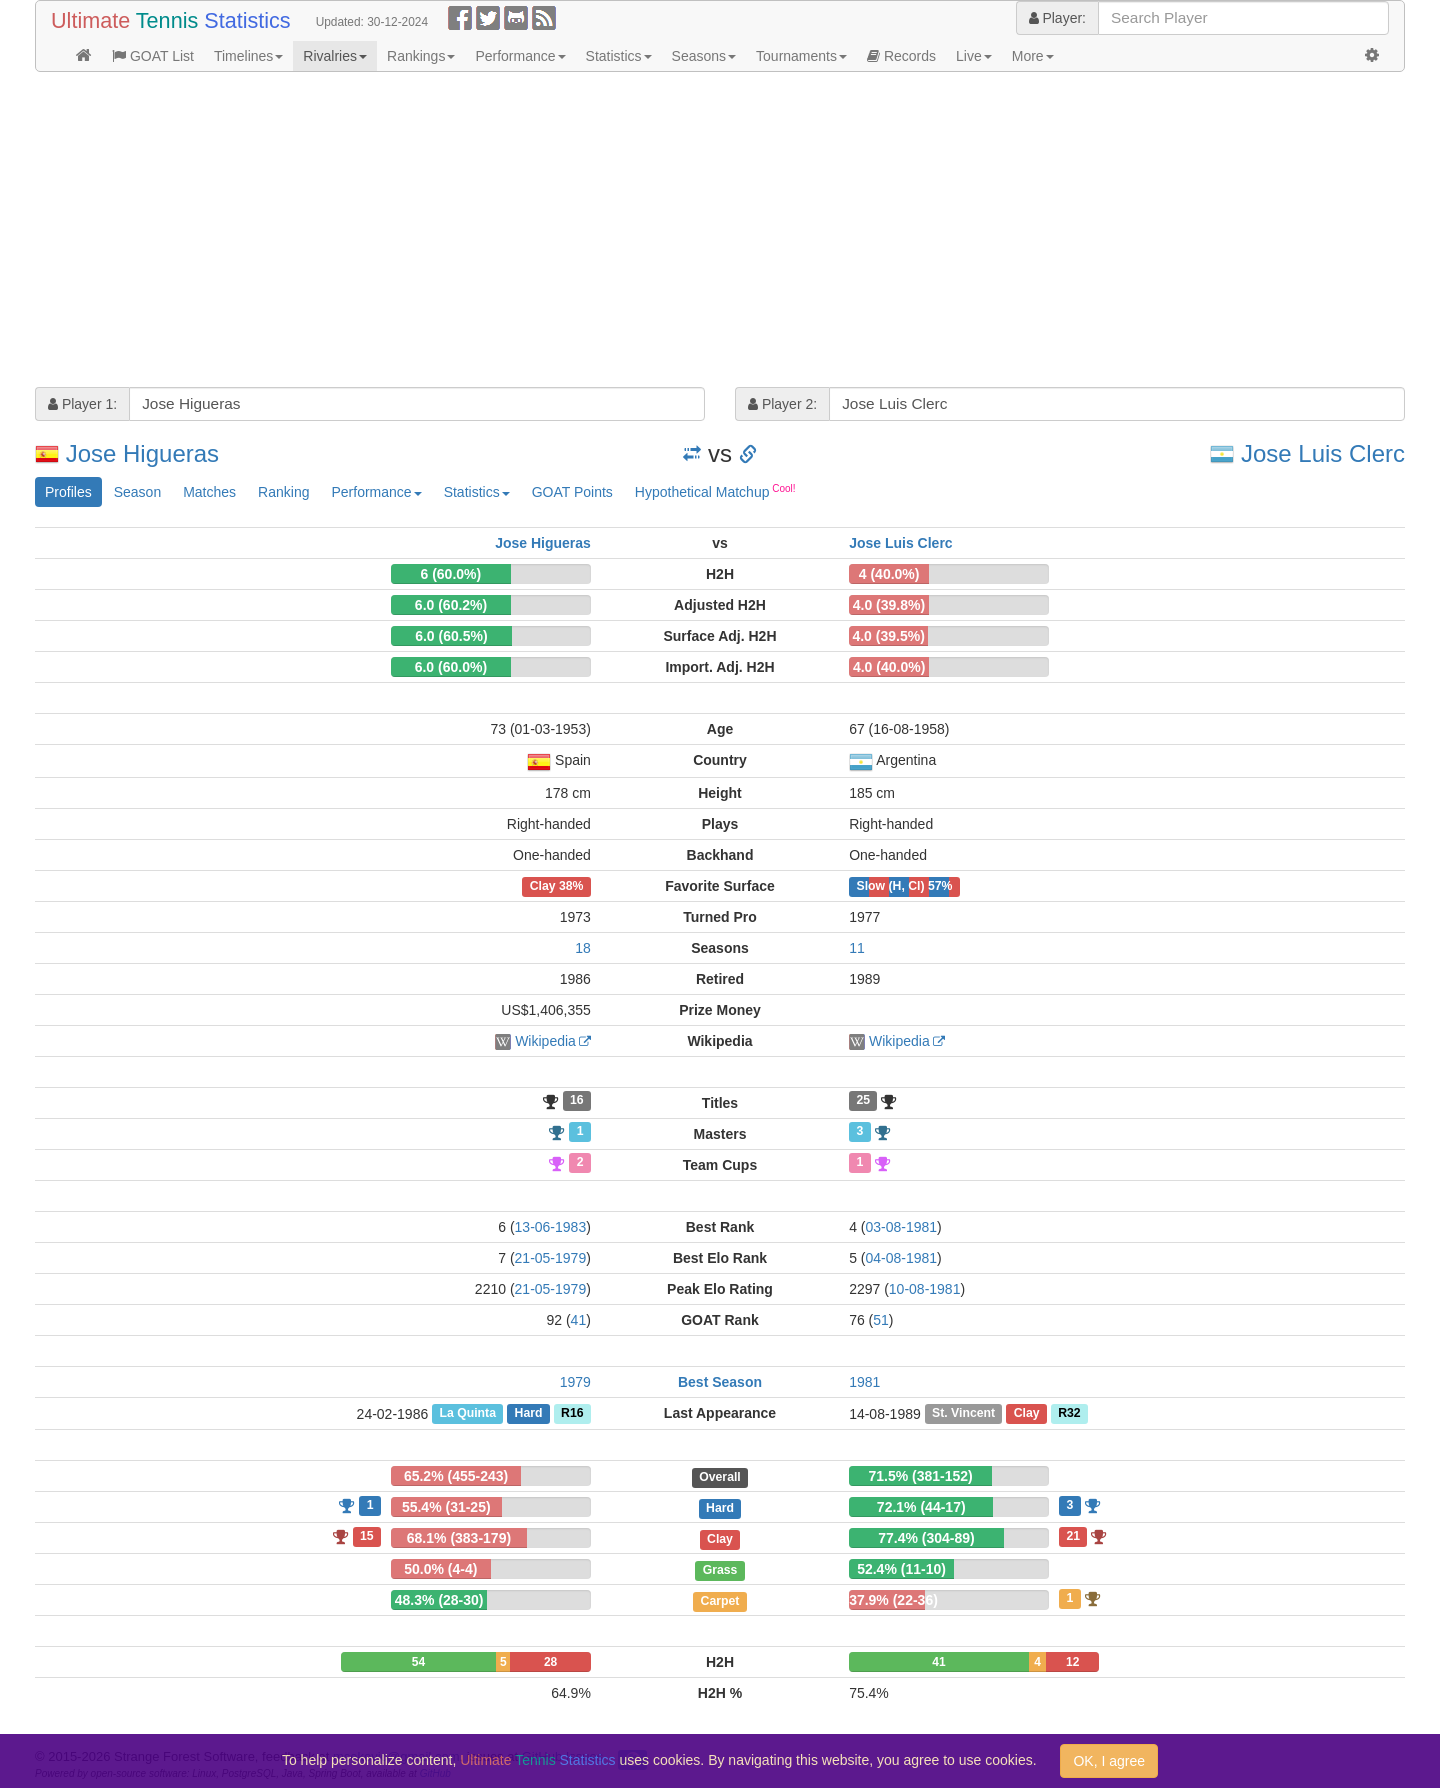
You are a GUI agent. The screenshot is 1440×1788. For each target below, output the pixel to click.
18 (583, 948)
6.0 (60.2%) (451, 605)
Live (974, 56)
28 (550, 1662)
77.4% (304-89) (926, 1538)
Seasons (704, 56)
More (1033, 56)
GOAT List (153, 56)
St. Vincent (963, 1414)
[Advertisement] (635, 232)
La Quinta (467, 1414)
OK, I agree (1109, 1761)
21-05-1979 (551, 1258)
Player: (1057, 18)
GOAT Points (572, 492)
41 (579, 1320)
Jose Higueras (142, 453)
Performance (520, 56)
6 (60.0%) (451, 574)
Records (901, 56)
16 (577, 1101)
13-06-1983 (551, 1227)
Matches (209, 492)
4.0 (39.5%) (888, 636)
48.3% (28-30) (439, 1600)
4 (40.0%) (889, 574)
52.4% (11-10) (901, 1569)
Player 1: (82, 404)
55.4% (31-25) (446, 1507)
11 (857, 948)
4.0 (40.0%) (889, 667)
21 (1073, 1536)
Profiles (68, 492)
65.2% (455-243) (456, 1476)
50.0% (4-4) (440, 1569)
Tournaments (801, 56)
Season (137, 492)
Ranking (283, 492)
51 (881, 1320)
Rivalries (335, 56)
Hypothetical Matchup (715, 491)
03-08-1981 (901, 1227)
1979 (575, 1382)
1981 (864, 1382)
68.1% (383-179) (459, 1538)
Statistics (619, 56)
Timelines (248, 56)
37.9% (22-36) (893, 1600)
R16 (572, 1414)
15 (367, 1536)
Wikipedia (545, 1041)
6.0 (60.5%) (451, 636)
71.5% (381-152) (920, 1476)
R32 (1069, 1414)
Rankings (421, 56)
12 (1072, 1662)
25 (863, 1101)
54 (418, 1662)
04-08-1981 (901, 1258)
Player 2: (782, 404)
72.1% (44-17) (921, 1507)
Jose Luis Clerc (1323, 453)
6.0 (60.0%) (451, 667)
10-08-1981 (925, 1289)
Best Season (720, 1382)
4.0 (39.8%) (889, 605)
